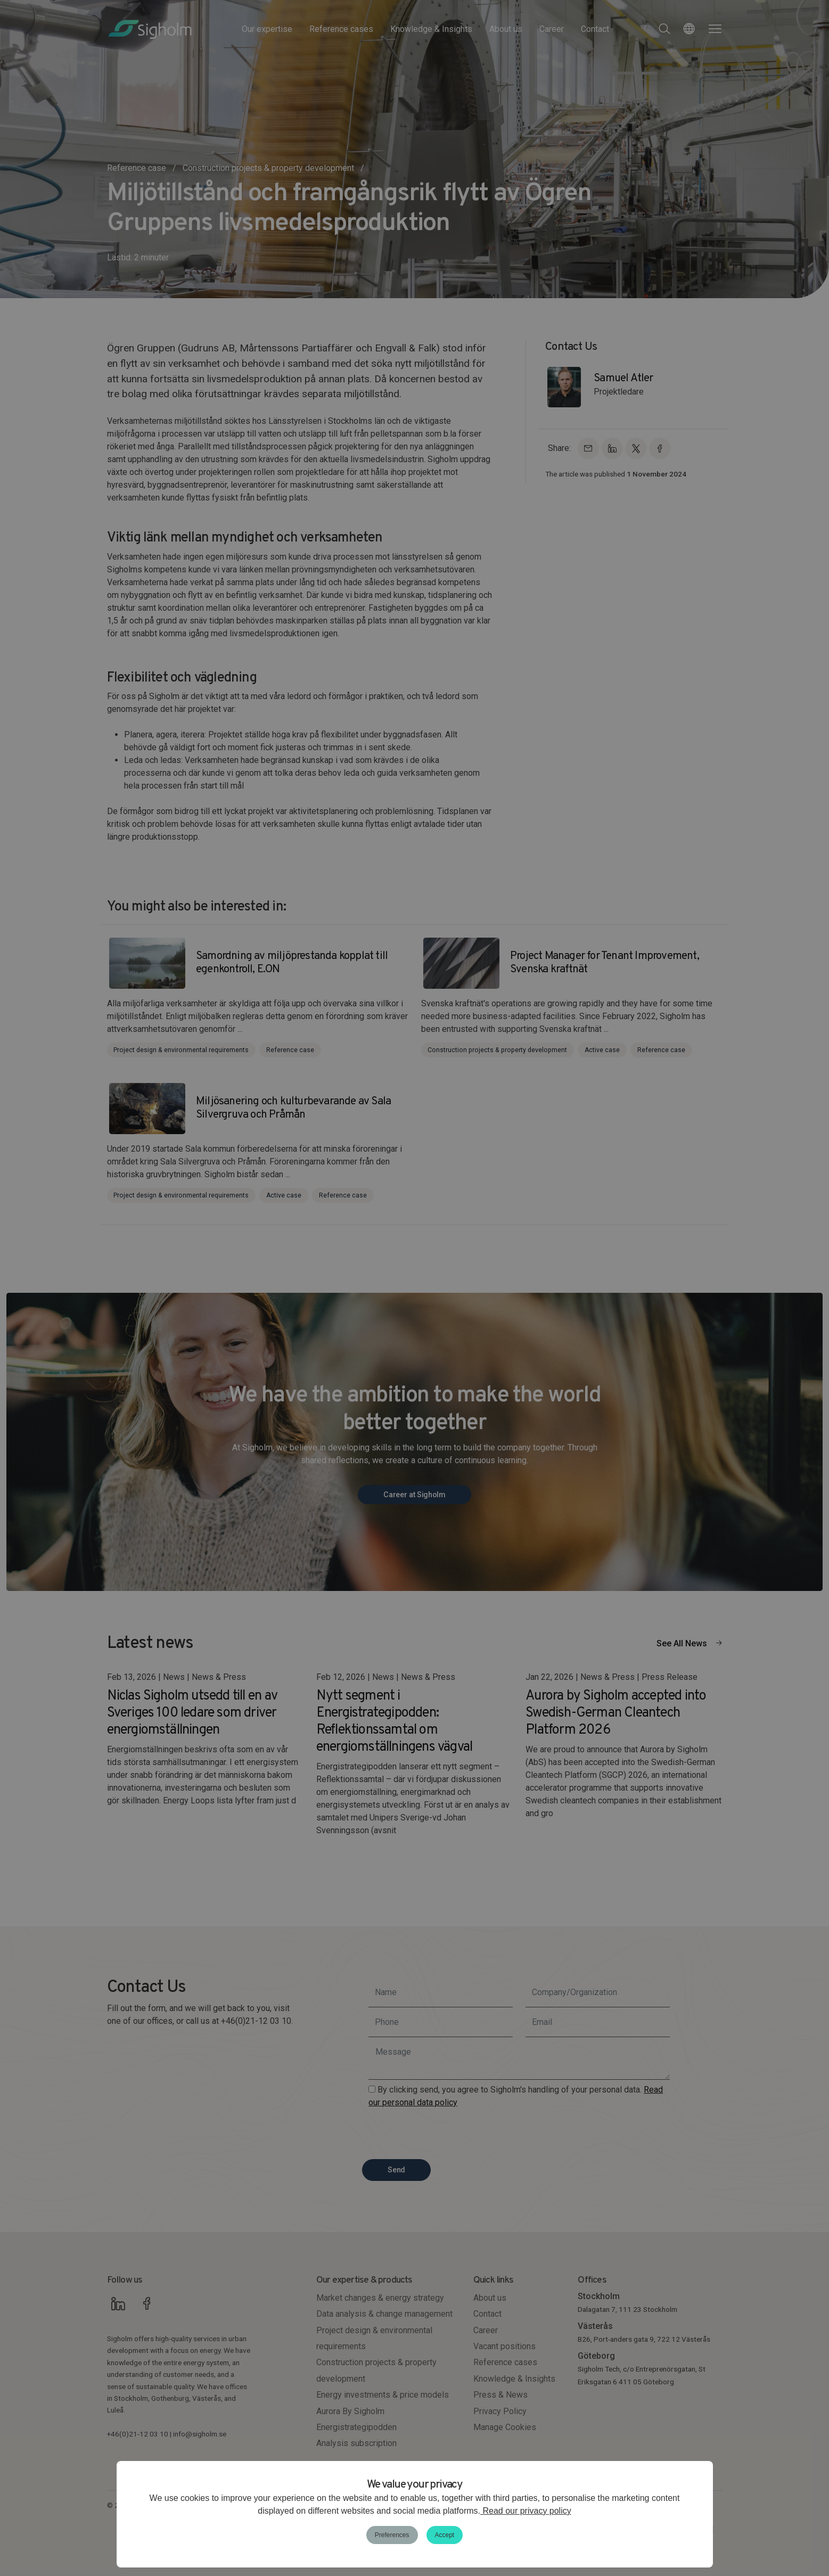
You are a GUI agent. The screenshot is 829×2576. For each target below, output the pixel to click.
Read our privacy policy (525, 2510)
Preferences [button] (392, 2535)
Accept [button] (445, 2535)
